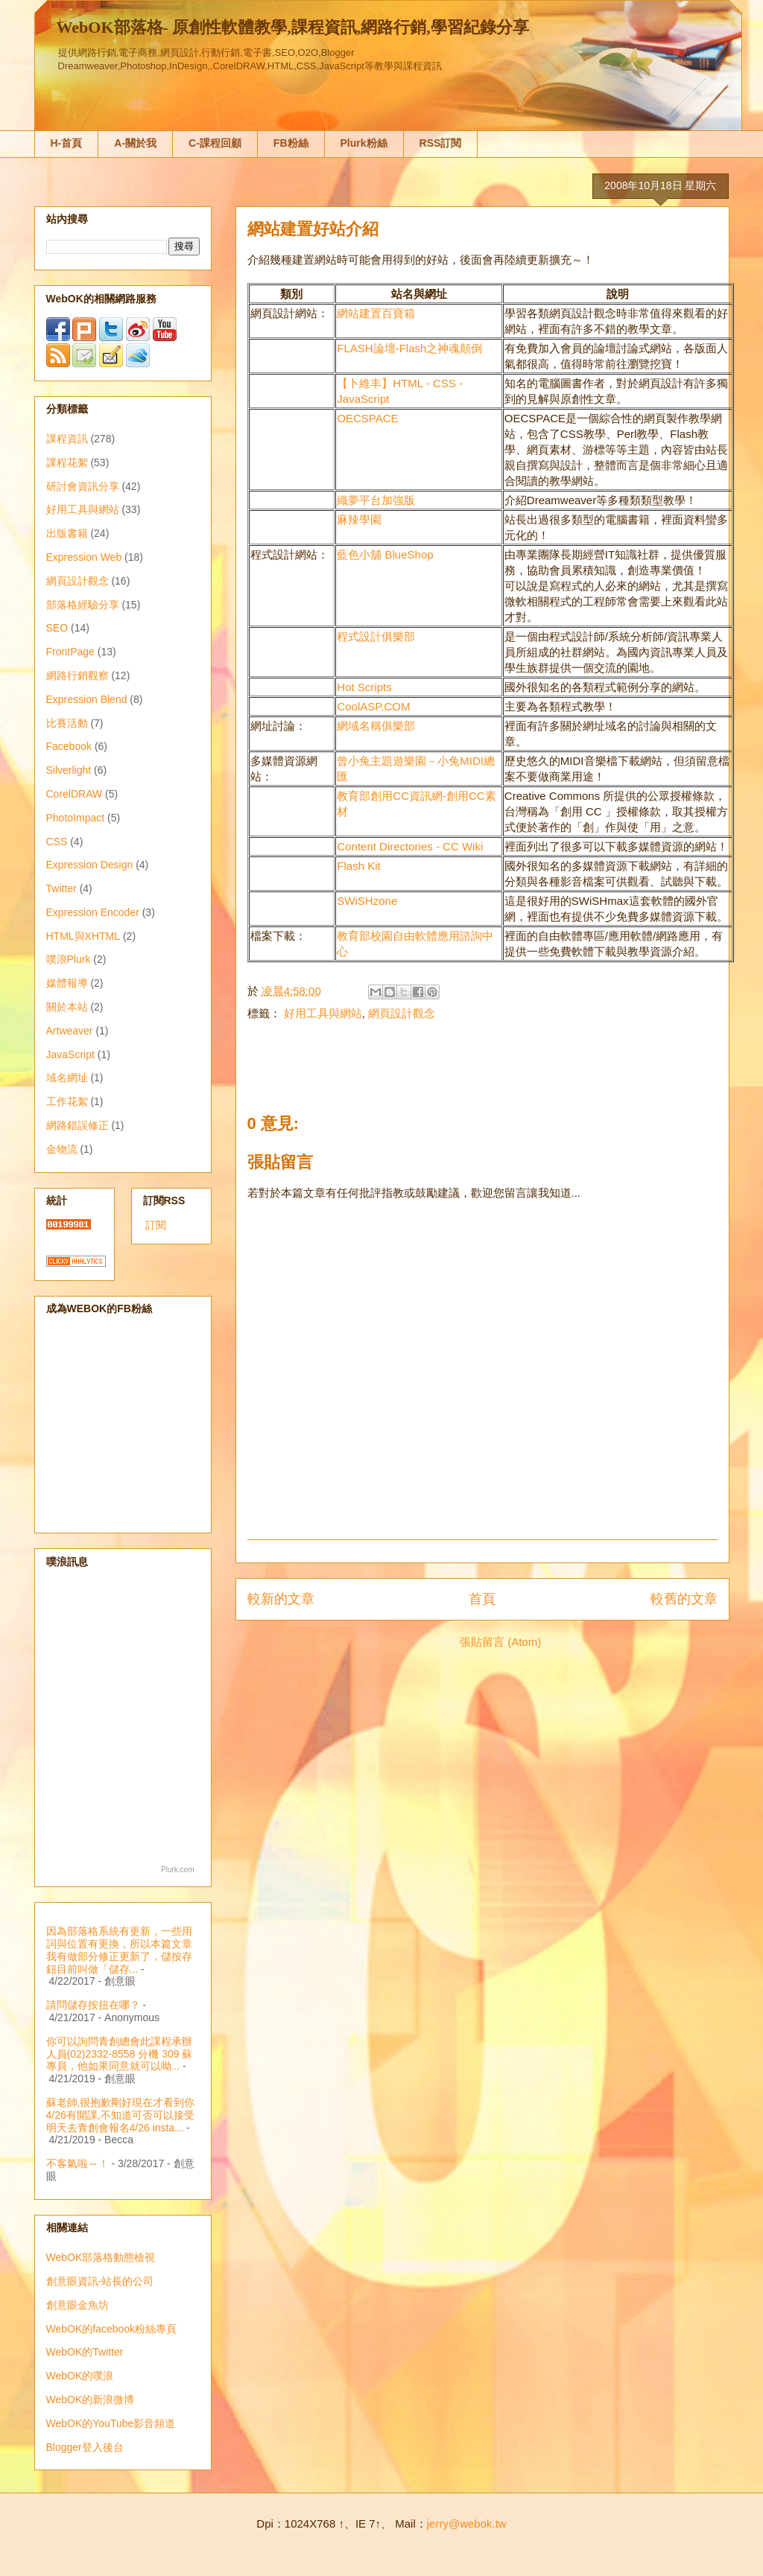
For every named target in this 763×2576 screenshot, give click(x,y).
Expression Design (89, 865)
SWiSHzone (367, 900)
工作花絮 (67, 1101)
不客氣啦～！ (77, 2163)
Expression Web (84, 557)
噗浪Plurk (68, 959)
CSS (57, 841)
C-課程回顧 (215, 143)
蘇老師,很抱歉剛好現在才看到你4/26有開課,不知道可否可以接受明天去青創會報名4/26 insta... (120, 2115)
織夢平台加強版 (376, 500)
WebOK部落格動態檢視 (101, 2257)
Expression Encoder (92, 912)
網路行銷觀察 (77, 675)
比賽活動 (67, 723)
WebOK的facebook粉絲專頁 (111, 2329)
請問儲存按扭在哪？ (93, 2005)
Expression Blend (86, 699)
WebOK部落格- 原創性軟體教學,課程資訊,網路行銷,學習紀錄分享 (293, 27)
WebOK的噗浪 (80, 2376)
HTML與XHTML (83, 936)
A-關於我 (135, 143)
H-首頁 (67, 143)
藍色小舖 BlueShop (385, 554)
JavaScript (70, 1054)
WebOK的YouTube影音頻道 (111, 2423)
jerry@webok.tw (467, 2523)
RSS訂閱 (441, 143)
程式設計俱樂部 (376, 636)
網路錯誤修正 (77, 1125)
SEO (57, 628)
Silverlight (69, 770)
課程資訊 (67, 439)
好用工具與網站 (323, 1013)
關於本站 (67, 1007)
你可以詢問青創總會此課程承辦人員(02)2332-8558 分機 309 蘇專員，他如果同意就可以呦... (119, 2054)
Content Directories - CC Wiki (410, 846)
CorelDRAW (74, 794)
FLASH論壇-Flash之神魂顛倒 (409, 348)
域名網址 (67, 1078)
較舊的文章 (684, 1598)
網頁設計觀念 (401, 1013)
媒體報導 (67, 983)
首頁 (482, 1598)
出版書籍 (67, 533)
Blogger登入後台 (85, 2447)
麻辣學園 (359, 519)
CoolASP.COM (373, 706)
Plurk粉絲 (364, 143)
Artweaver (69, 1031)
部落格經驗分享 (82, 605)
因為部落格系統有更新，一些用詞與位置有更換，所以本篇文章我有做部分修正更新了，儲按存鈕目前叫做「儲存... (119, 1949)
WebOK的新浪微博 (90, 2399)
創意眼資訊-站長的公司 (100, 2281)
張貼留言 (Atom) (500, 1641)
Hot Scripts (364, 687)
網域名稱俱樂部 (376, 725)
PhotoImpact (75, 818)
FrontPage (70, 652)
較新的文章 (280, 1598)
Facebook (69, 746)
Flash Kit (358, 865)
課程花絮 (67, 462)
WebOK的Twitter (85, 2352)
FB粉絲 (290, 143)
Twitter (61, 888)
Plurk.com (177, 1870)
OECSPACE (367, 418)
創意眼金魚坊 (77, 2305)
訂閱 (155, 1225)
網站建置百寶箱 (376, 313)
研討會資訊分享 (82, 486)
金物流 (61, 1149)
